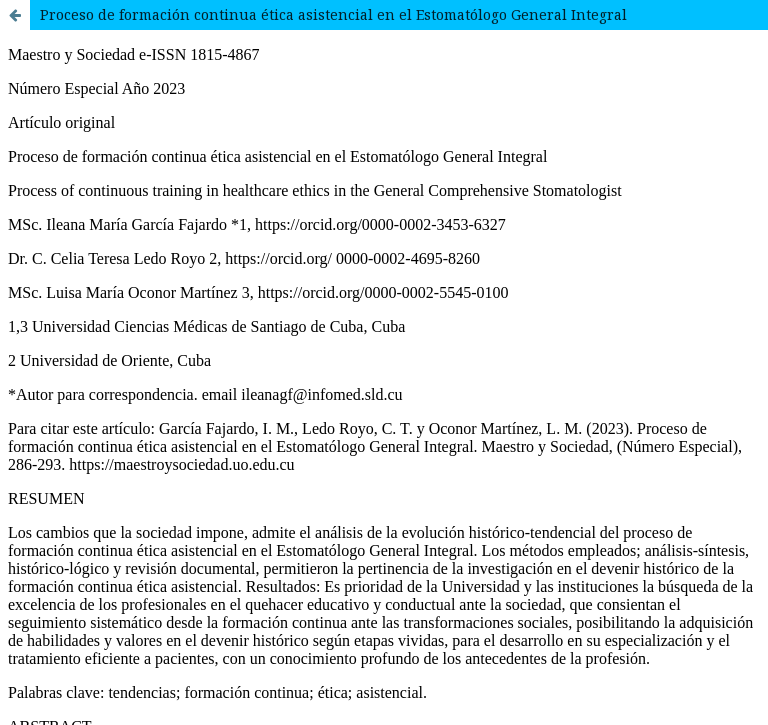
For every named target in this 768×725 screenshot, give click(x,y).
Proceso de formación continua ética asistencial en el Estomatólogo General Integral (333, 14)
